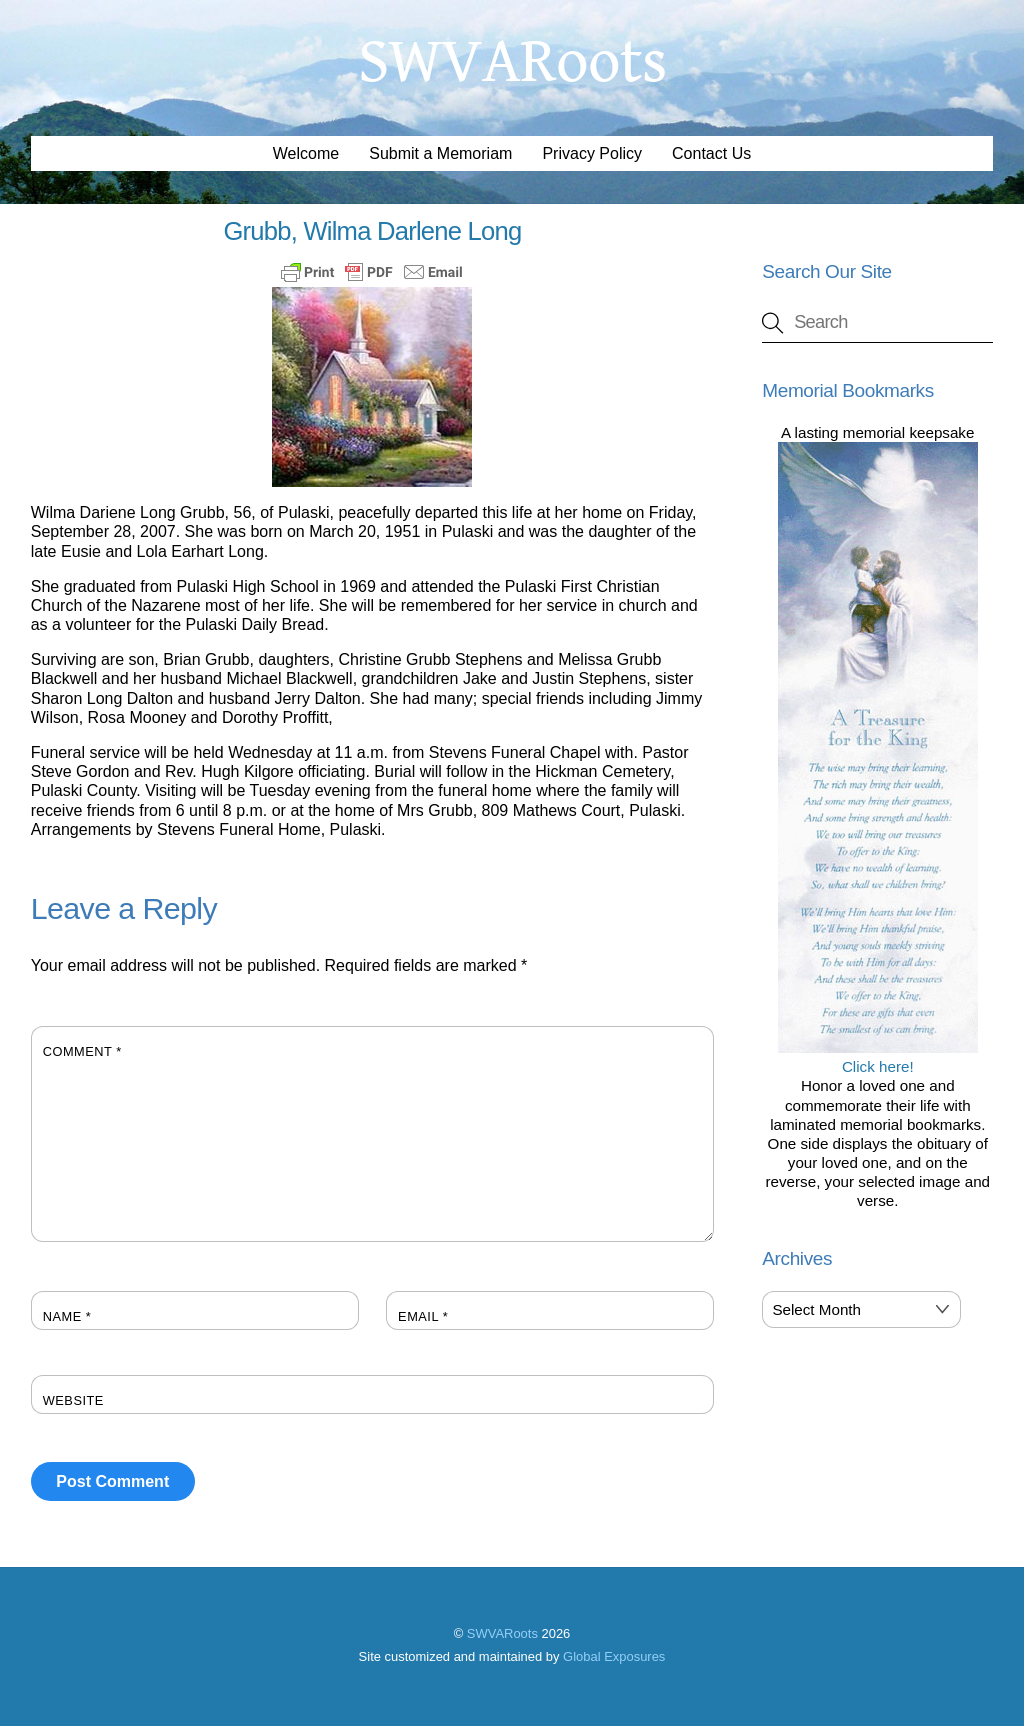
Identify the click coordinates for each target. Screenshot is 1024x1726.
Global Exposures (614, 1656)
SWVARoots (502, 1633)
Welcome (306, 153)
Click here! (878, 1057)
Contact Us (711, 153)
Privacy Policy (592, 153)
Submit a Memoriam (440, 153)
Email (423, 1316)
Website (73, 1400)
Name (67, 1316)
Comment (82, 1051)
